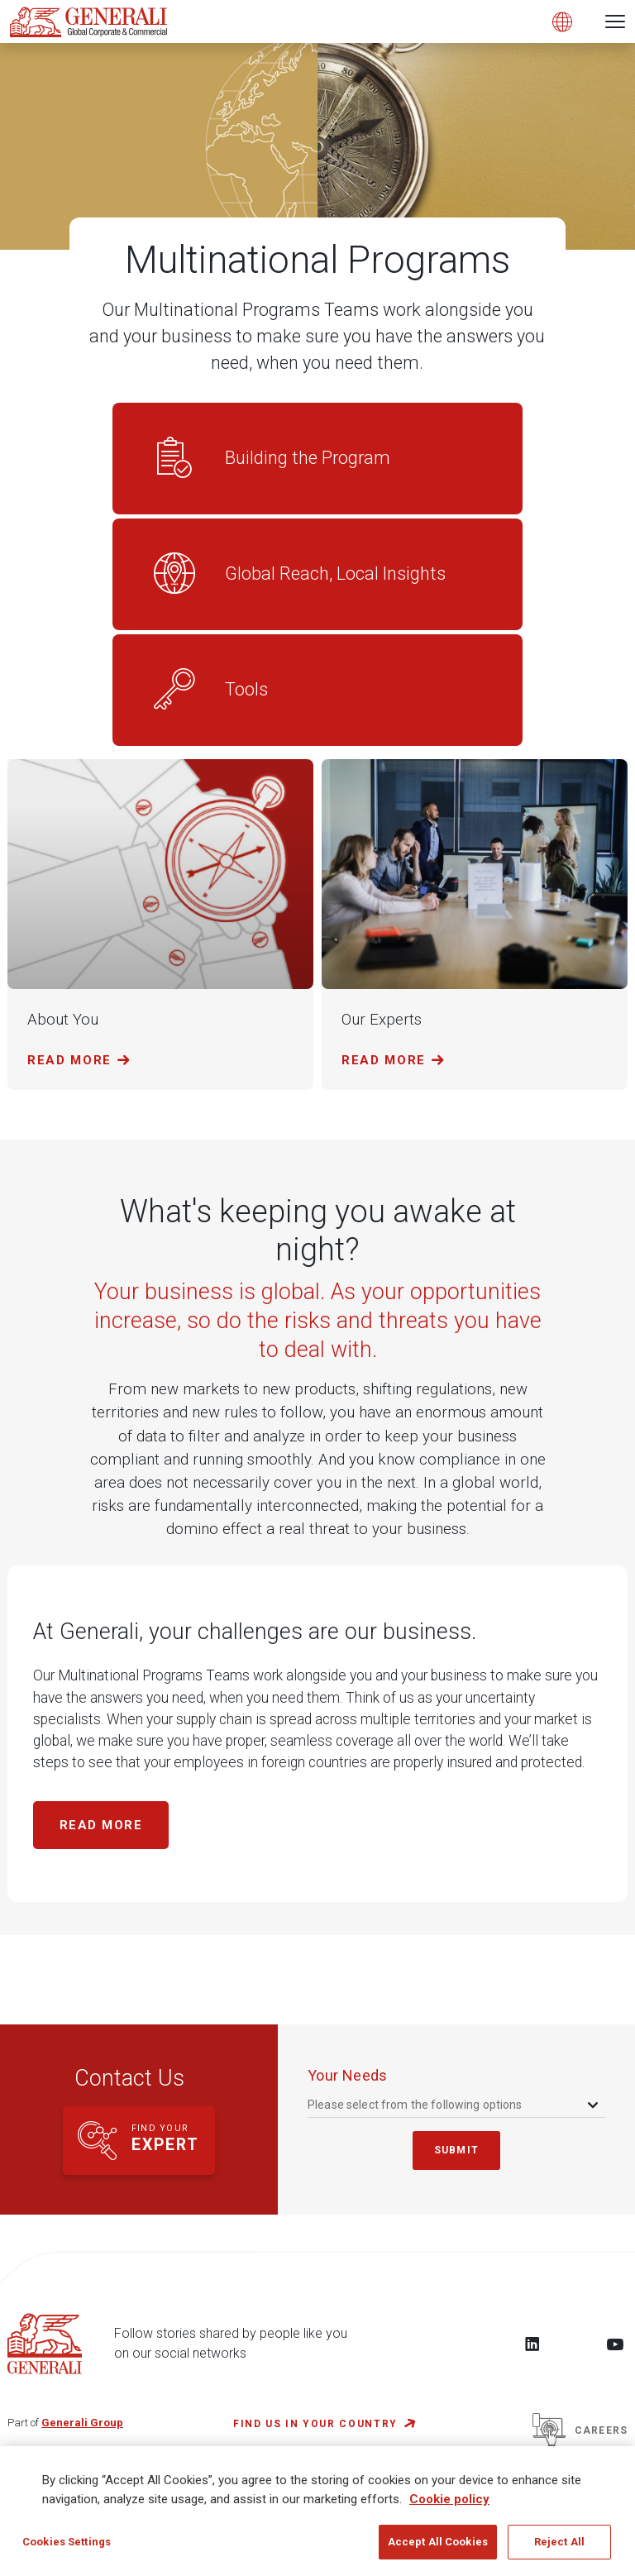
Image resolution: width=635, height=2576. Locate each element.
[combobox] (454, 2105)
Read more (101, 1825)
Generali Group (82, 2422)
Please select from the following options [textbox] (415, 2104)
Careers (580, 2430)
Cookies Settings (66, 2551)
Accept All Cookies (438, 2551)
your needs (348, 2075)
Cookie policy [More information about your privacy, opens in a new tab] (449, 2507)
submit (456, 2150)
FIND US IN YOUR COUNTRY (315, 2424)
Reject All (559, 2551)
